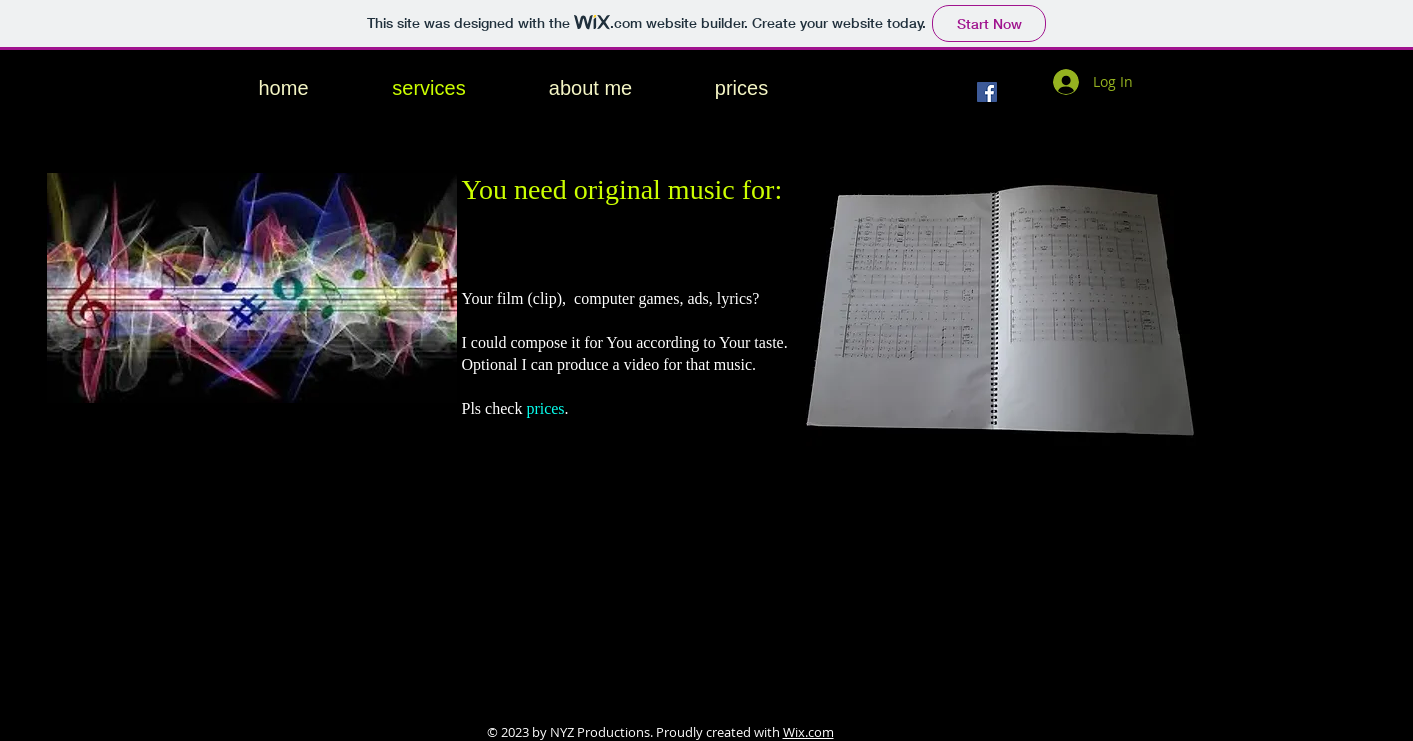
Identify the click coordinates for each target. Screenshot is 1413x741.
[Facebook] (987, 92)
